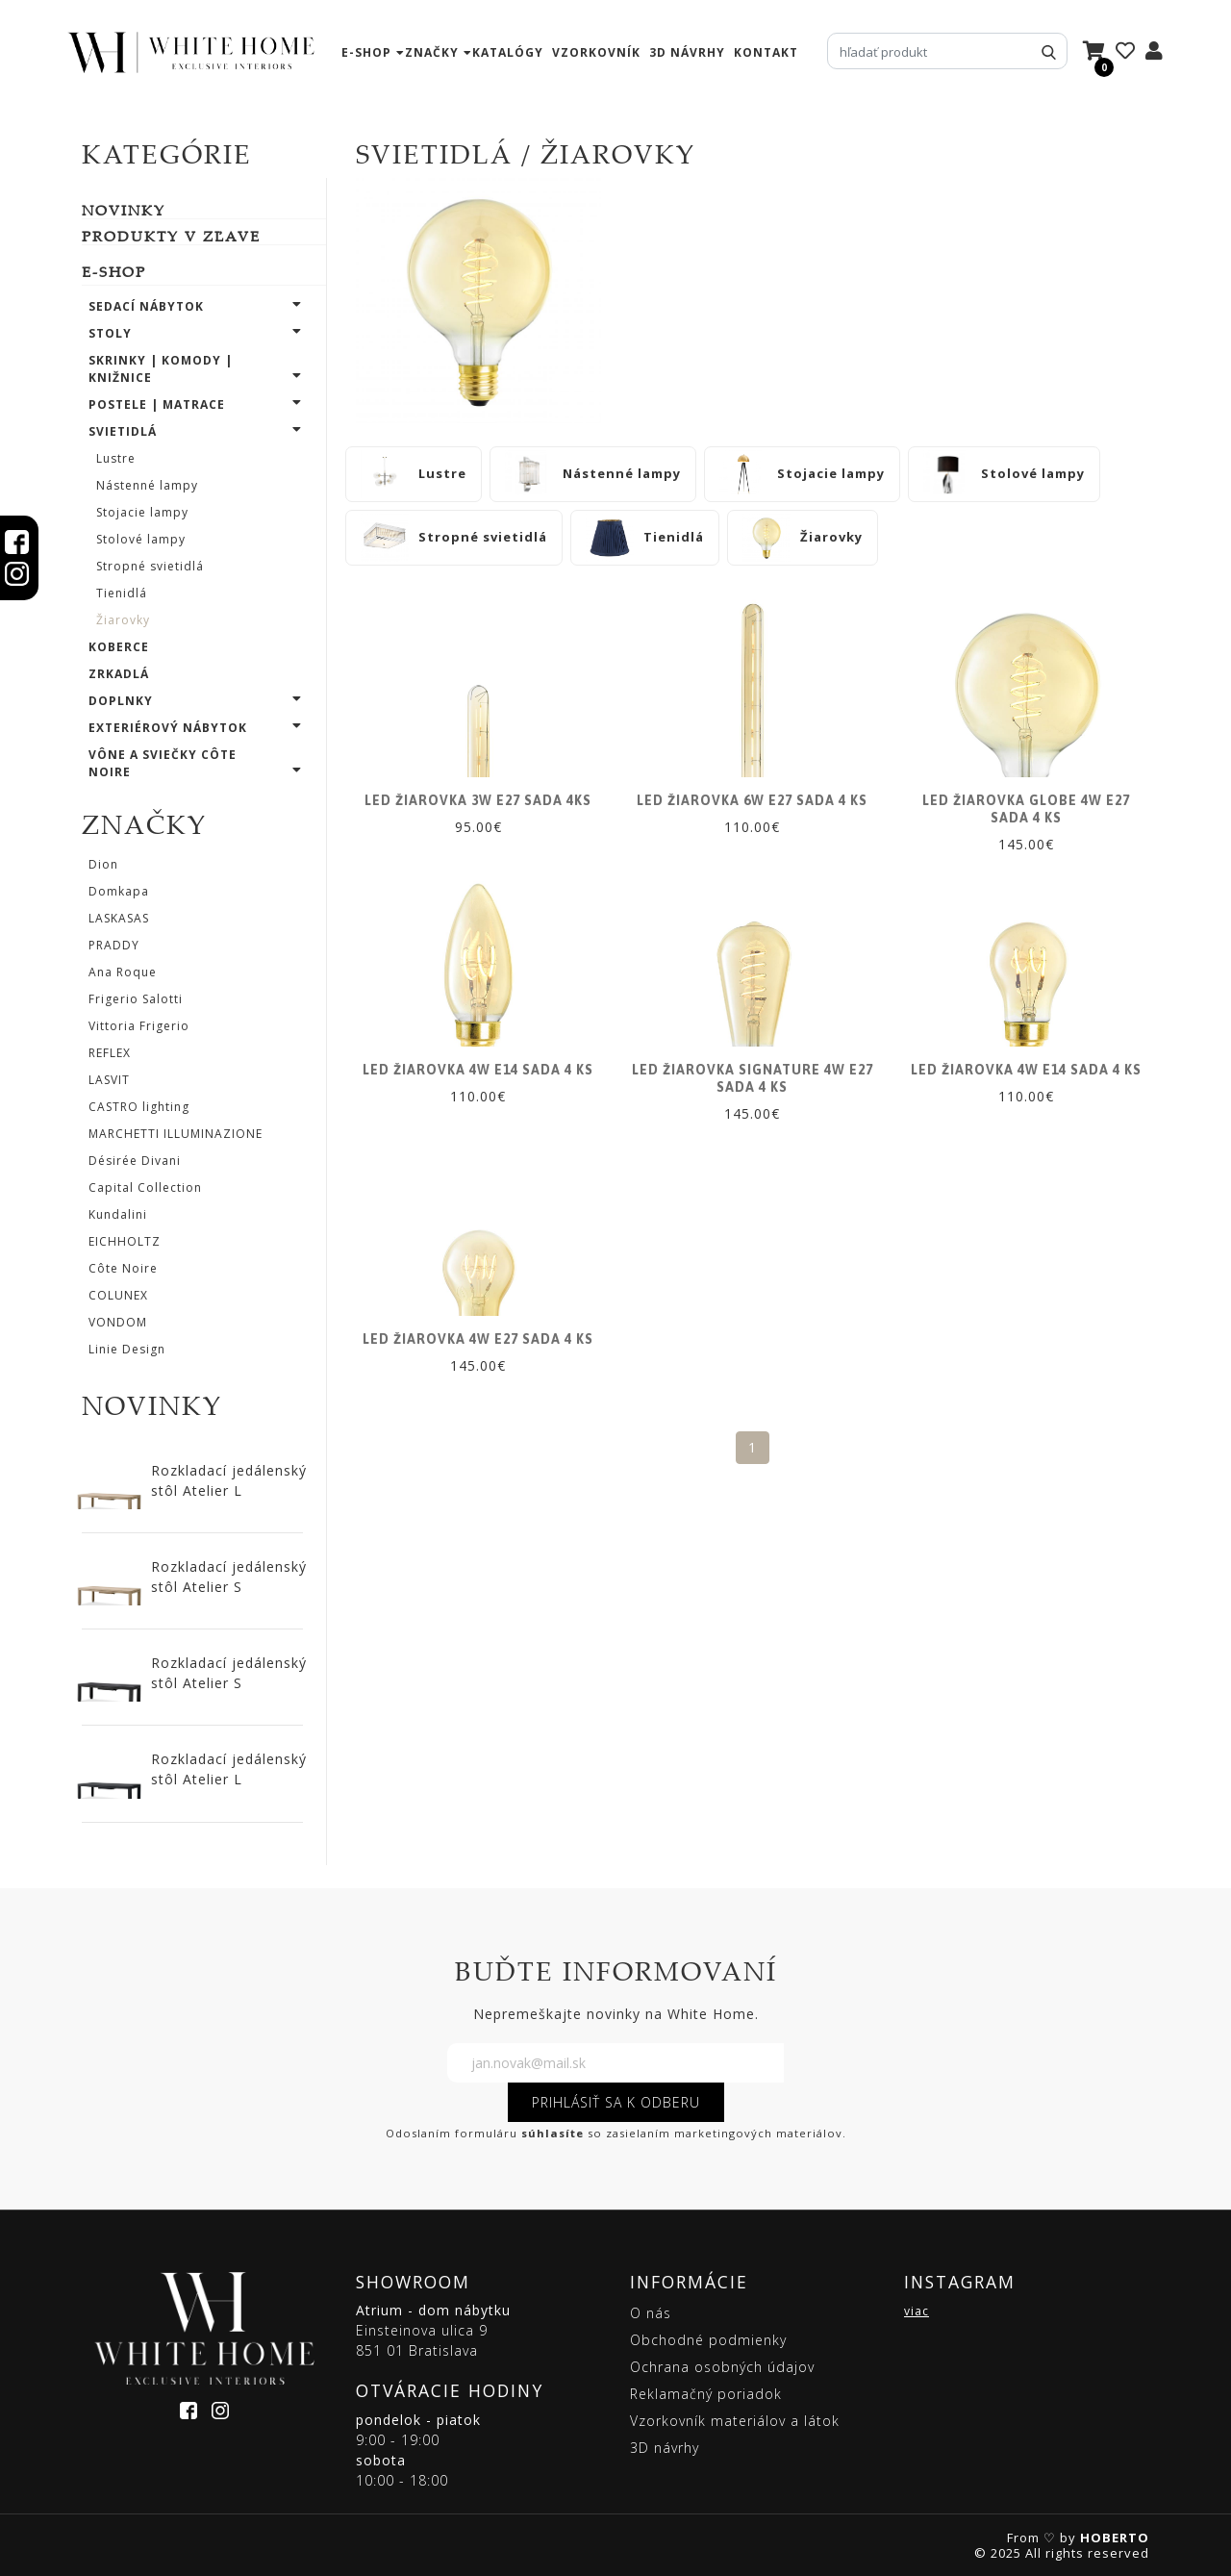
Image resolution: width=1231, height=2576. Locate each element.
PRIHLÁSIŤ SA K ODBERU (616, 2102)
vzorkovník (596, 52)
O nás (650, 2313)
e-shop (366, 52)
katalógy (507, 52)
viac (916, 2311)
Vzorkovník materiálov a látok (735, 2421)
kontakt (766, 52)
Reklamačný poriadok (706, 2394)
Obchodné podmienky (708, 2340)
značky (432, 52)
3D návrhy (687, 52)
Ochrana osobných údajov (722, 2367)
